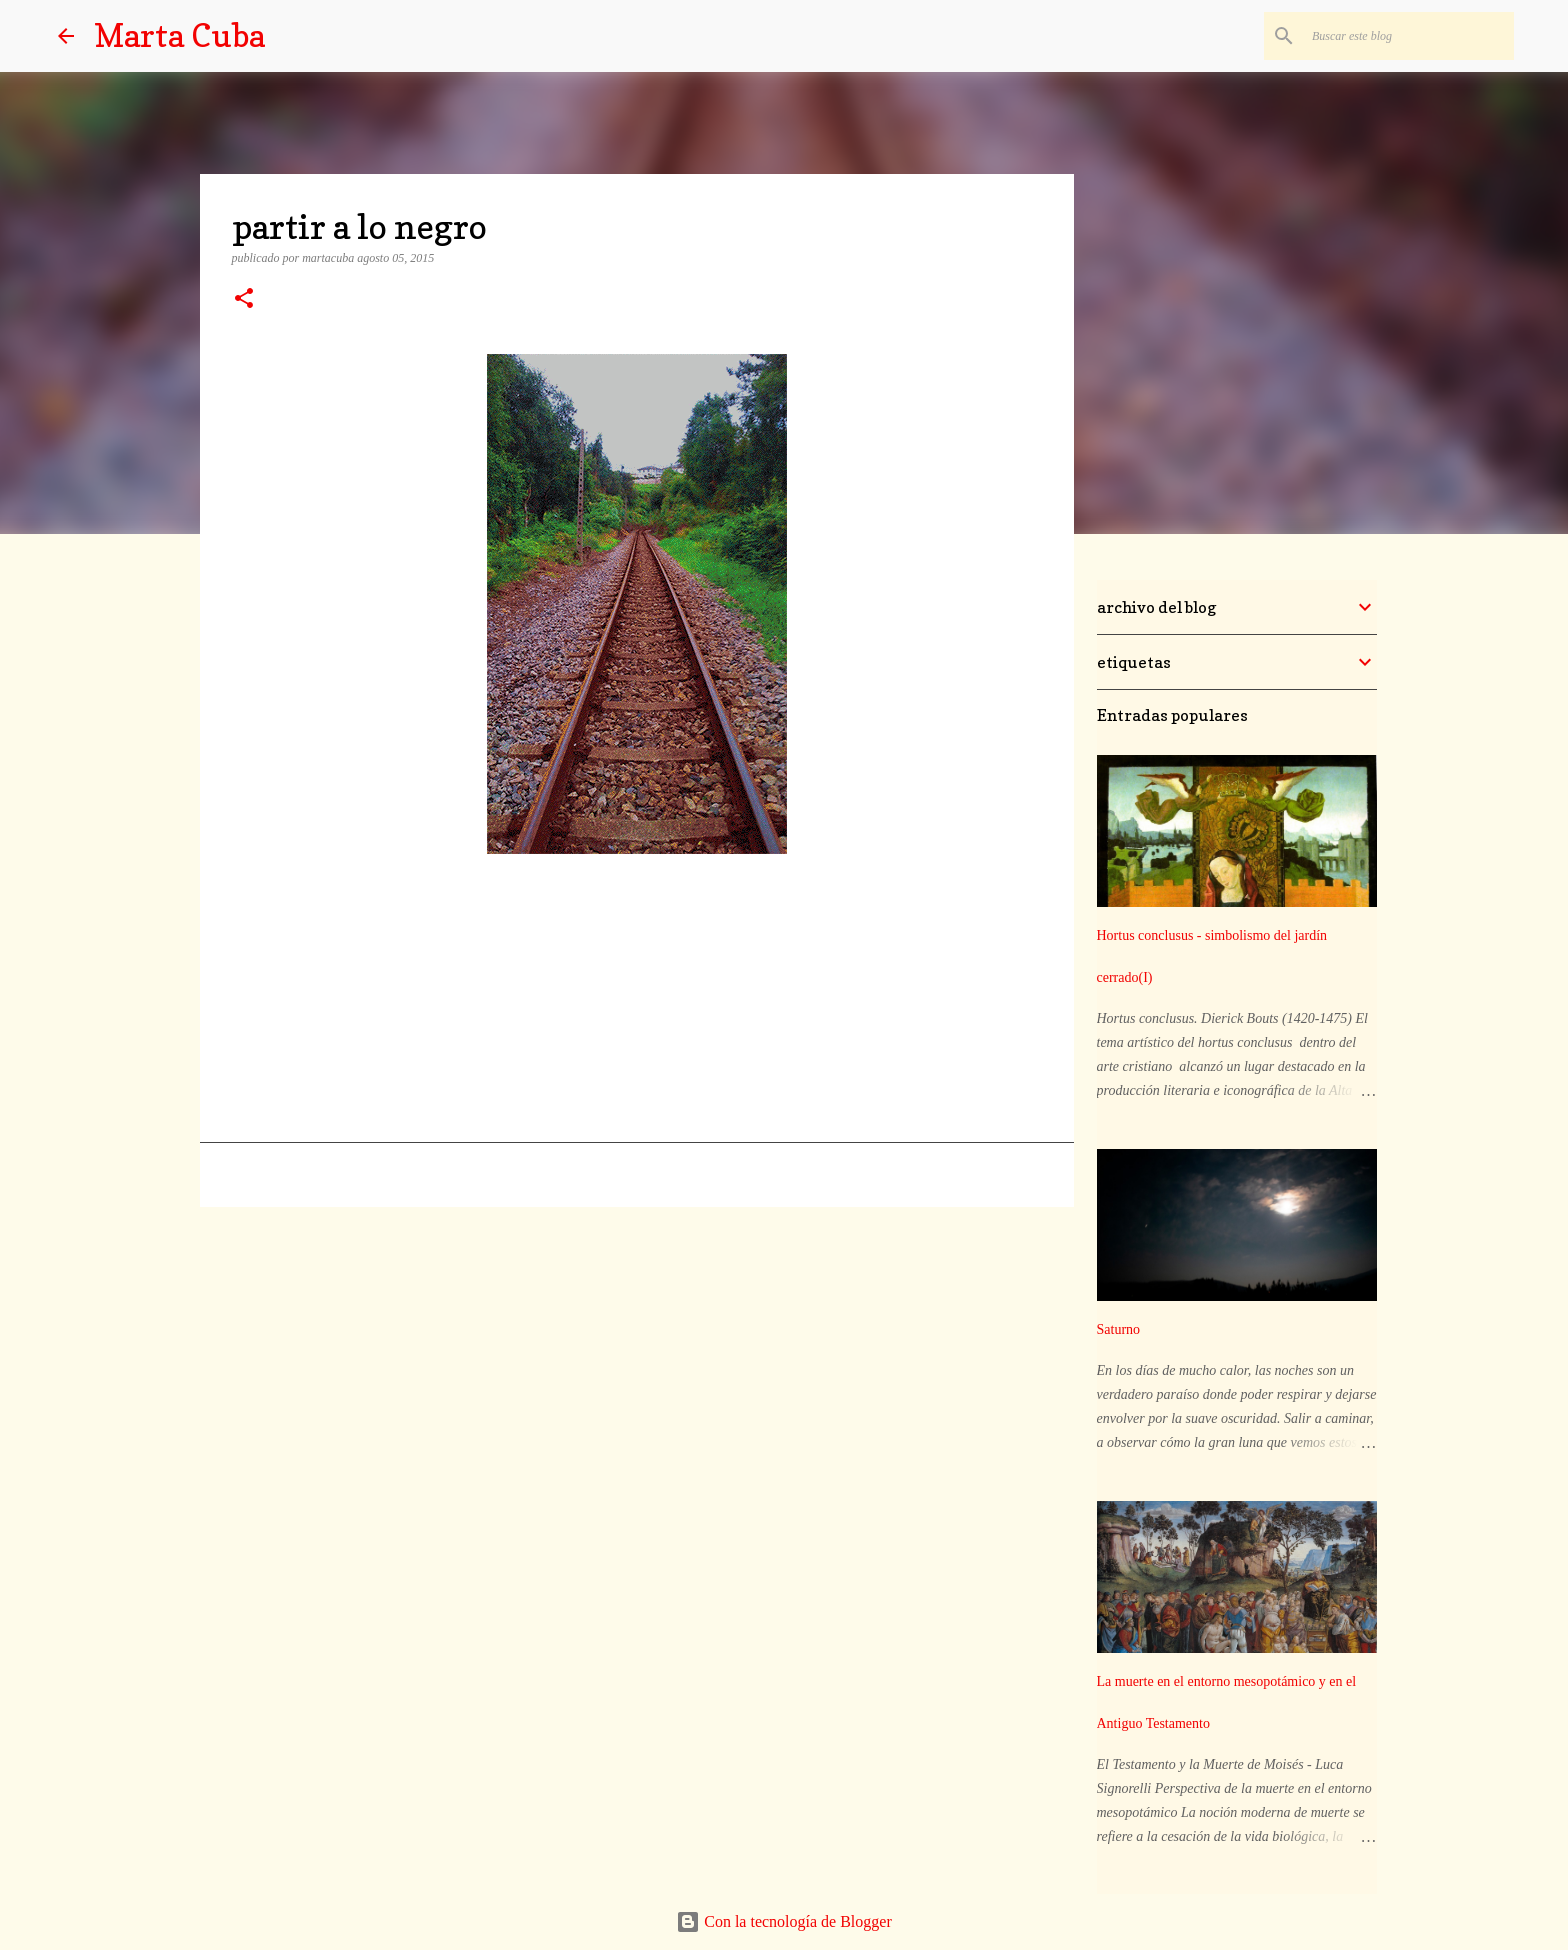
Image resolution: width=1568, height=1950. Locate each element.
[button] (244, 300)
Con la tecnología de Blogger (784, 1921)
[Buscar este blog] (1409, 36)
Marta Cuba (179, 35)
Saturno (1119, 1329)
